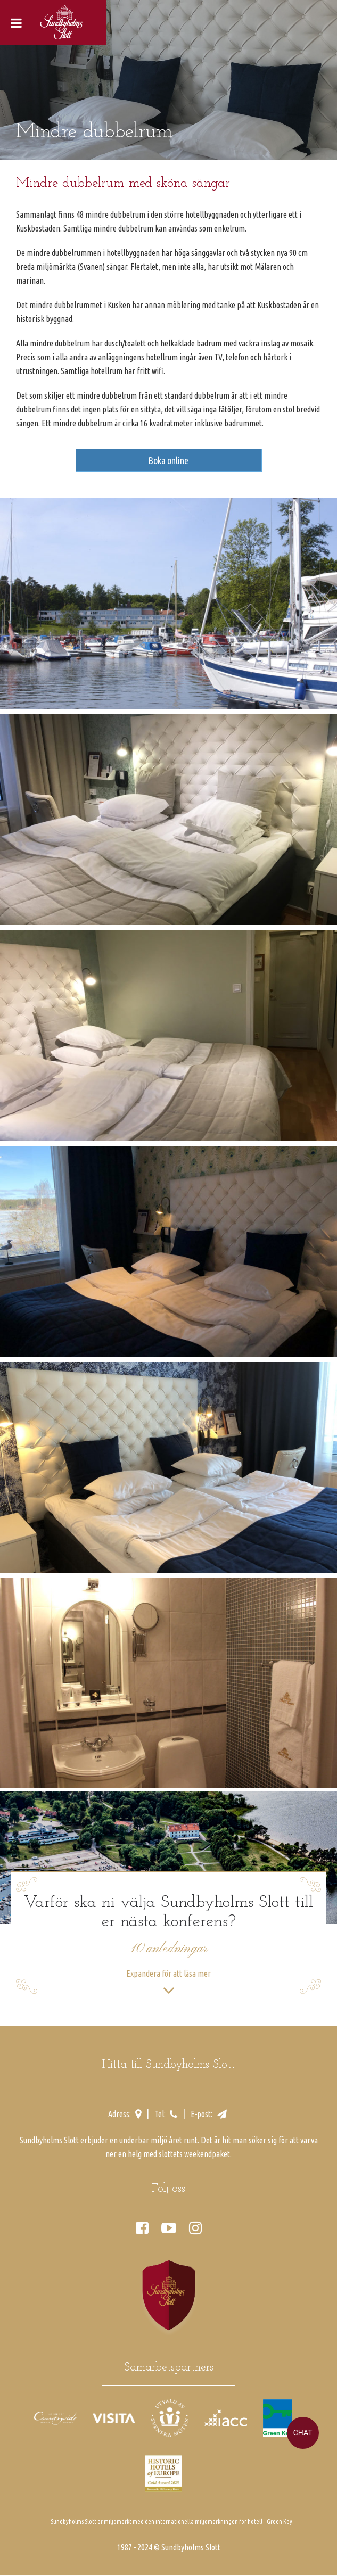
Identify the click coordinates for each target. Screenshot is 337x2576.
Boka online (168, 460)
